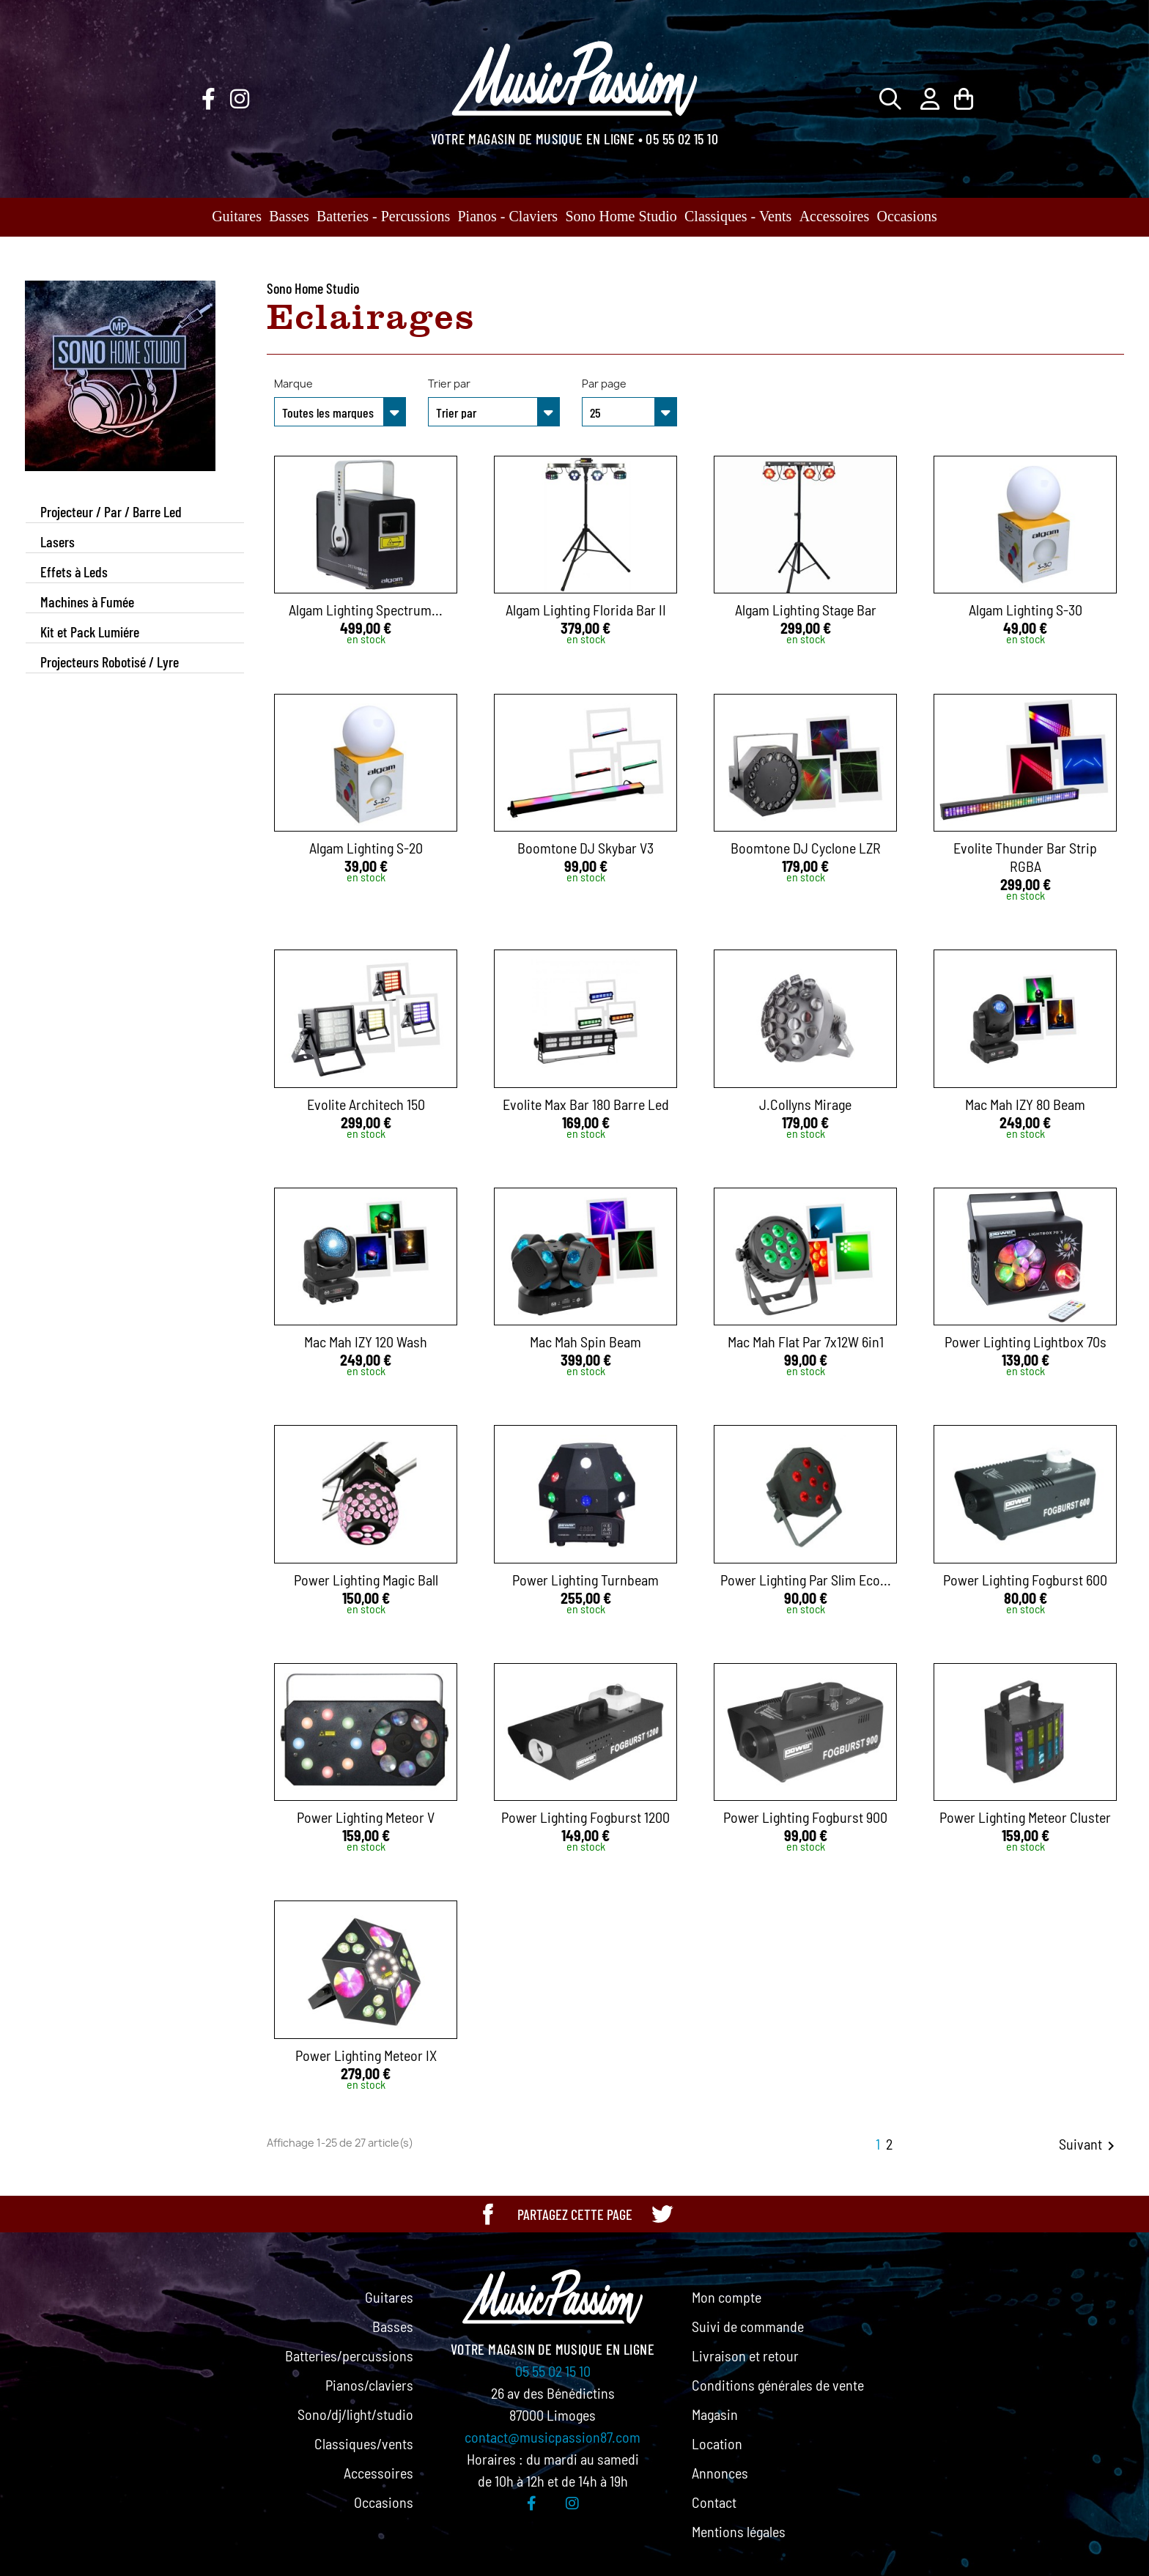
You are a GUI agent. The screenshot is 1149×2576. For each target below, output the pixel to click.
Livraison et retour (745, 2355)
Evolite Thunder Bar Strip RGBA (1025, 857)
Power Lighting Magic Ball (366, 1579)
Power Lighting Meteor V (366, 1817)
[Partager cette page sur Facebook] (488, 2214)
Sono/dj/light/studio (355, 2414)
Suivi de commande (748, 2326)
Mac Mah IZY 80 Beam (1025, 1104)
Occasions (907, 216)
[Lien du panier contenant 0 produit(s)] (963, 99)
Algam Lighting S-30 (1025, 609)
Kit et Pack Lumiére (89, 631)
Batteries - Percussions (383, 216)
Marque (293, 384)
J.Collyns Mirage (805, 1104)
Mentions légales (739, 2531)
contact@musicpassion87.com (552, 2437)
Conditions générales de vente (778, 2385)
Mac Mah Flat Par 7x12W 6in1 (806, 1341)
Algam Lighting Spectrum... (366, 609)
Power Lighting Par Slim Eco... (805, 1579)
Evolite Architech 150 (366, 1104)
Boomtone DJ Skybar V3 (585, 847)
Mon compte (726, 2297)
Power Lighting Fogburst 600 (1025, 1579)
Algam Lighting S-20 (366, 847)
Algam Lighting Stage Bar (805, 609)
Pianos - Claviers (508, 216)
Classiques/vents (363, 2443)
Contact (714, 2502)
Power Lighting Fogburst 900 (805, 1817)
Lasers (57, 541)
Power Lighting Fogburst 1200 (585, 1817)
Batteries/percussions (349, 2355)
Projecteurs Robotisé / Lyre (109, 661)
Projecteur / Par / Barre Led (111, 511)
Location (717, 2443)
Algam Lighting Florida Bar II (586, 609)
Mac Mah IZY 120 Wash (365, 1341)
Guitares (237, 216)
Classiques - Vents (737, 216)
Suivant (1089, 2145)
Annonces (720, 2472)
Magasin (715, 2414)
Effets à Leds (74, 571)
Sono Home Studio (620, 216)
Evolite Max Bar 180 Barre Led (586, 1104)
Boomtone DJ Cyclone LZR (806, 847)
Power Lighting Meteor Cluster (1025, 1817)
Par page (604, 384)
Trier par (449, 384)
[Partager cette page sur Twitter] (661, 2214)
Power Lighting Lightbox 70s (1025, 1341)
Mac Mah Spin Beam (585, 1341)
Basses (289, 216)
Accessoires (834, 216)
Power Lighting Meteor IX (366, 2055)
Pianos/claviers (369, 2385)
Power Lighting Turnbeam (585, 1579)
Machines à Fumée (87, 601)
